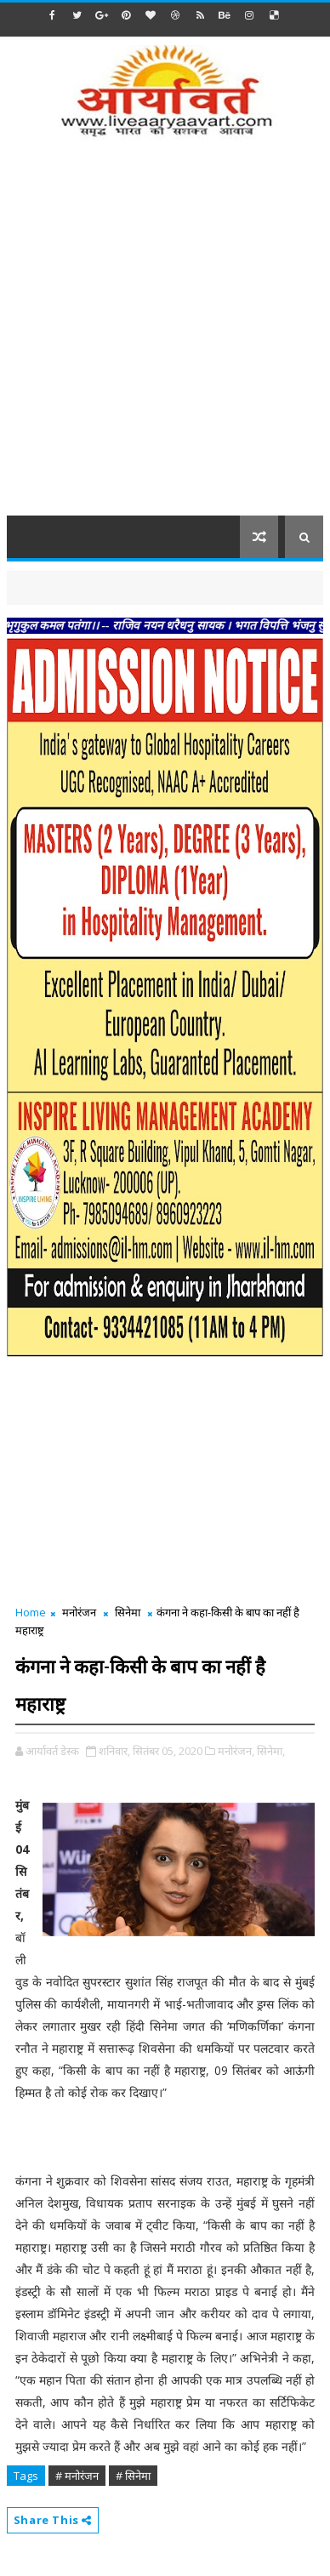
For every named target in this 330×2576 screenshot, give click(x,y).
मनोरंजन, (236, 1750)
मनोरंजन (79, 1612)
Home (30, 1612)
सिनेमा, (271, 1750)
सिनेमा (127, 1612)
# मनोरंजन (77, 2475)
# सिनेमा (133, 2475)
